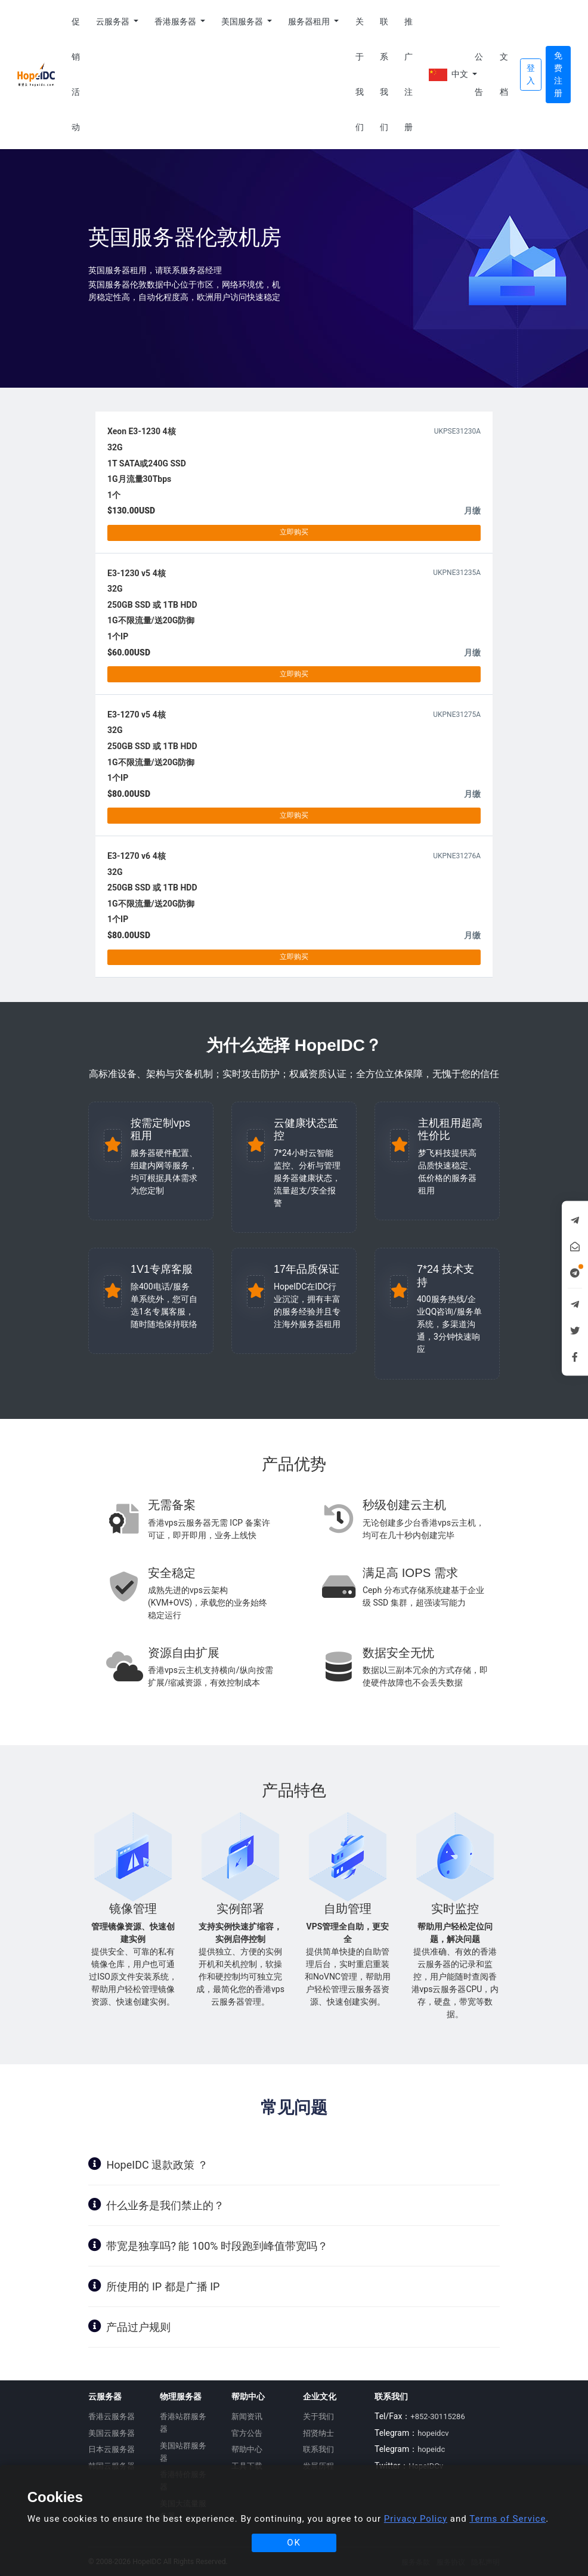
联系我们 (384, 74)
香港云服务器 (111, 2416)
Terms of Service (507, 2518)
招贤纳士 (318, 2433)
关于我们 (359, 74)
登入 (531, 74)
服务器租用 (310, 21)
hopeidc (431, 2449)
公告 (479, 74)
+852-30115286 (437, 2416)
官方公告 (246, 2433)
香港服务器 (176, 21)
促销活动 (76, 74)
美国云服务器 (111, 2433)
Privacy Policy (415, 2518)
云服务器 (113, 21)
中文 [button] (448, 75)
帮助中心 (246, 2449)
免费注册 (558, 74)
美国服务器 (243, 21)
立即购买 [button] (294, 532)
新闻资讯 (246, 2416)
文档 (504, 74)
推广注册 (408, 74)
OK (294, 2542)
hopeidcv (432, 2433)
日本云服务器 (111, 2449)
